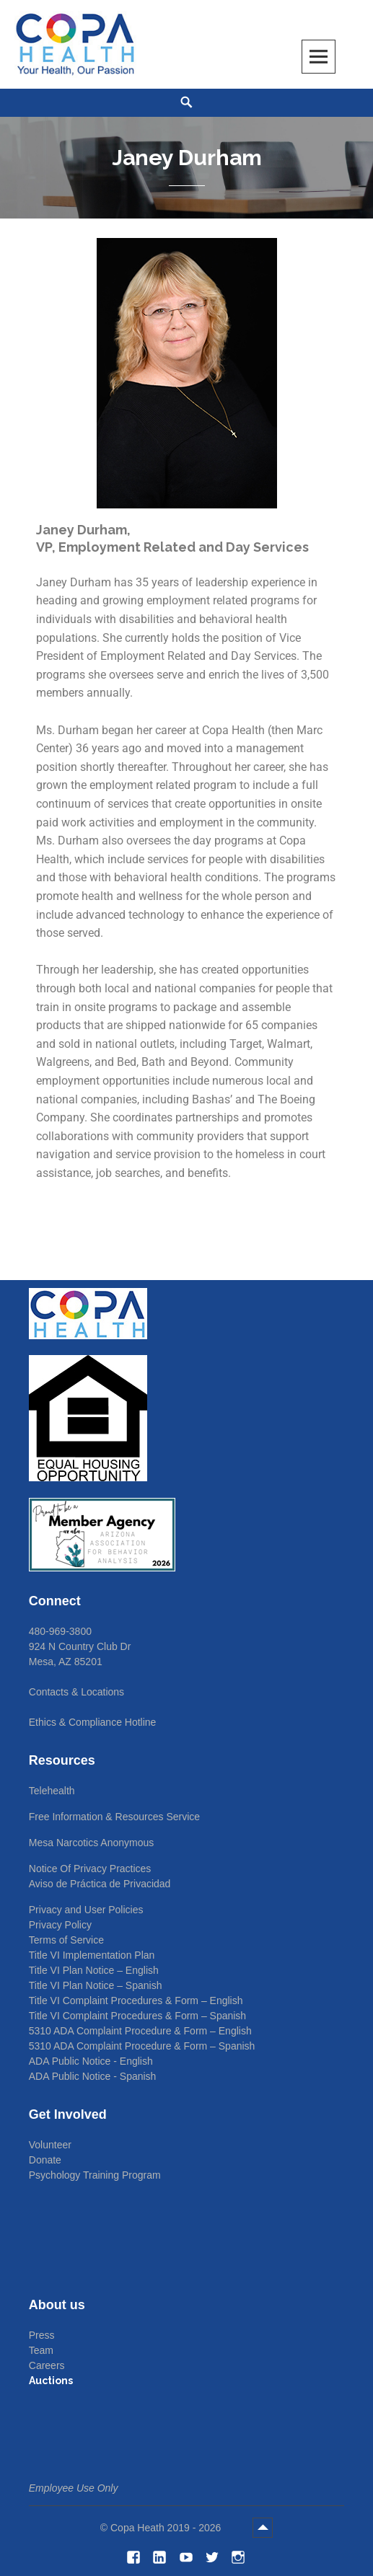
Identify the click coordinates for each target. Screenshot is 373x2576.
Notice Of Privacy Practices (90, 1868)
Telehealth (52, 1790)
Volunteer (50, 2145)
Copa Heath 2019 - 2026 (167, 2527)
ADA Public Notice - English (91, 2061)
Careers (47, 2365)
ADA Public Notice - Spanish (93, 2076)
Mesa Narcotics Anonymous (91, 1842)
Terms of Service (66, 1940)
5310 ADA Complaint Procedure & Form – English (140, 2031)
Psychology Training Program (95, 2175)
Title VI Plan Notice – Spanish (95, 1985)
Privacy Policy (60, 1925)
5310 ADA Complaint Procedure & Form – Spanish (142, 2046)
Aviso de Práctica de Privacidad (100, 1883)
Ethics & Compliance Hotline (93, 1722)
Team (41, 2350)
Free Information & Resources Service (114, 1816)
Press (42, 2335)
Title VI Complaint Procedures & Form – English (136, 2000)
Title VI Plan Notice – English (94, 1970)
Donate (45, 2160)
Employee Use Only (73, 2488)
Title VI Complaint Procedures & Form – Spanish (137, 2015)
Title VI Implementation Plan (92, 1955)
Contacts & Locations (76, 1692)
